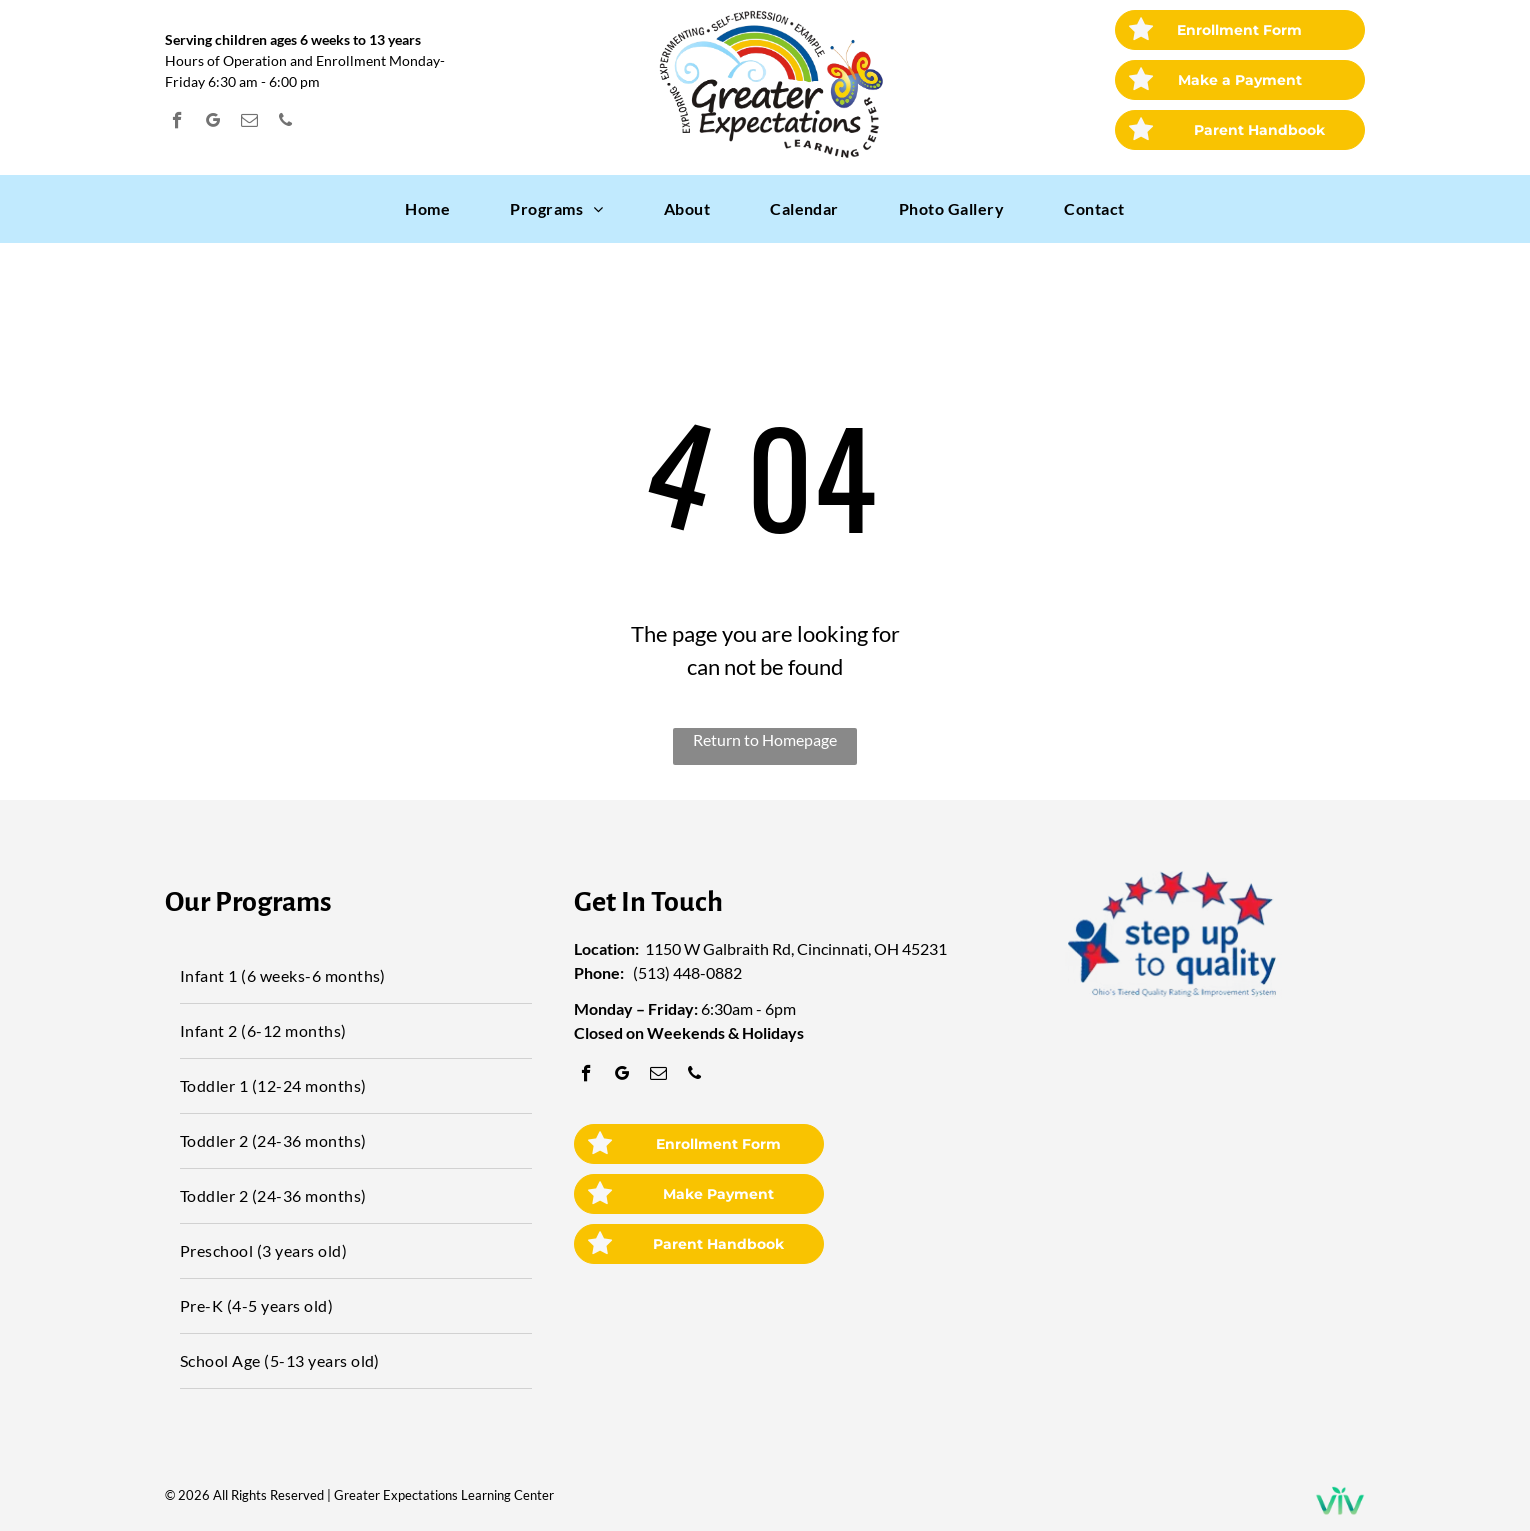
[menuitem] (427, 209)
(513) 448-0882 (687, 972)
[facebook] (177, 123)
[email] (249, 123)
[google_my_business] (213, 123)
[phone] (285, 123)
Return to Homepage (765, 739)
